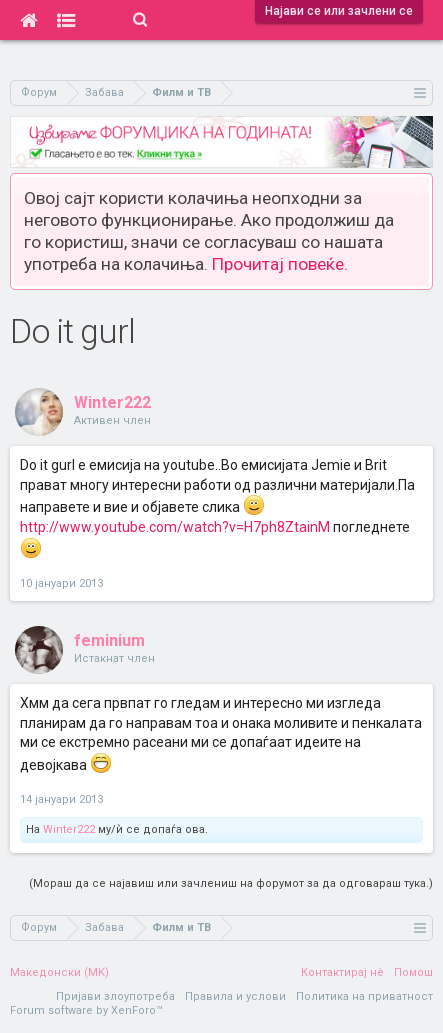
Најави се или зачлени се (339, 11)
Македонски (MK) (59, 972)
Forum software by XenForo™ (86, 1010)
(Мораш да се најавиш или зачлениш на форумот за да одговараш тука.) (231, 883)
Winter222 (112, 402)
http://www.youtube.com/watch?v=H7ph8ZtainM (175, 527)
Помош (413, 972)
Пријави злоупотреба (115, 996)
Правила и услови (235, 996)
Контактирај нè (342, 972)
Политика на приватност (364, 996)
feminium (109, 640)
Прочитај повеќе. (280, 264)
